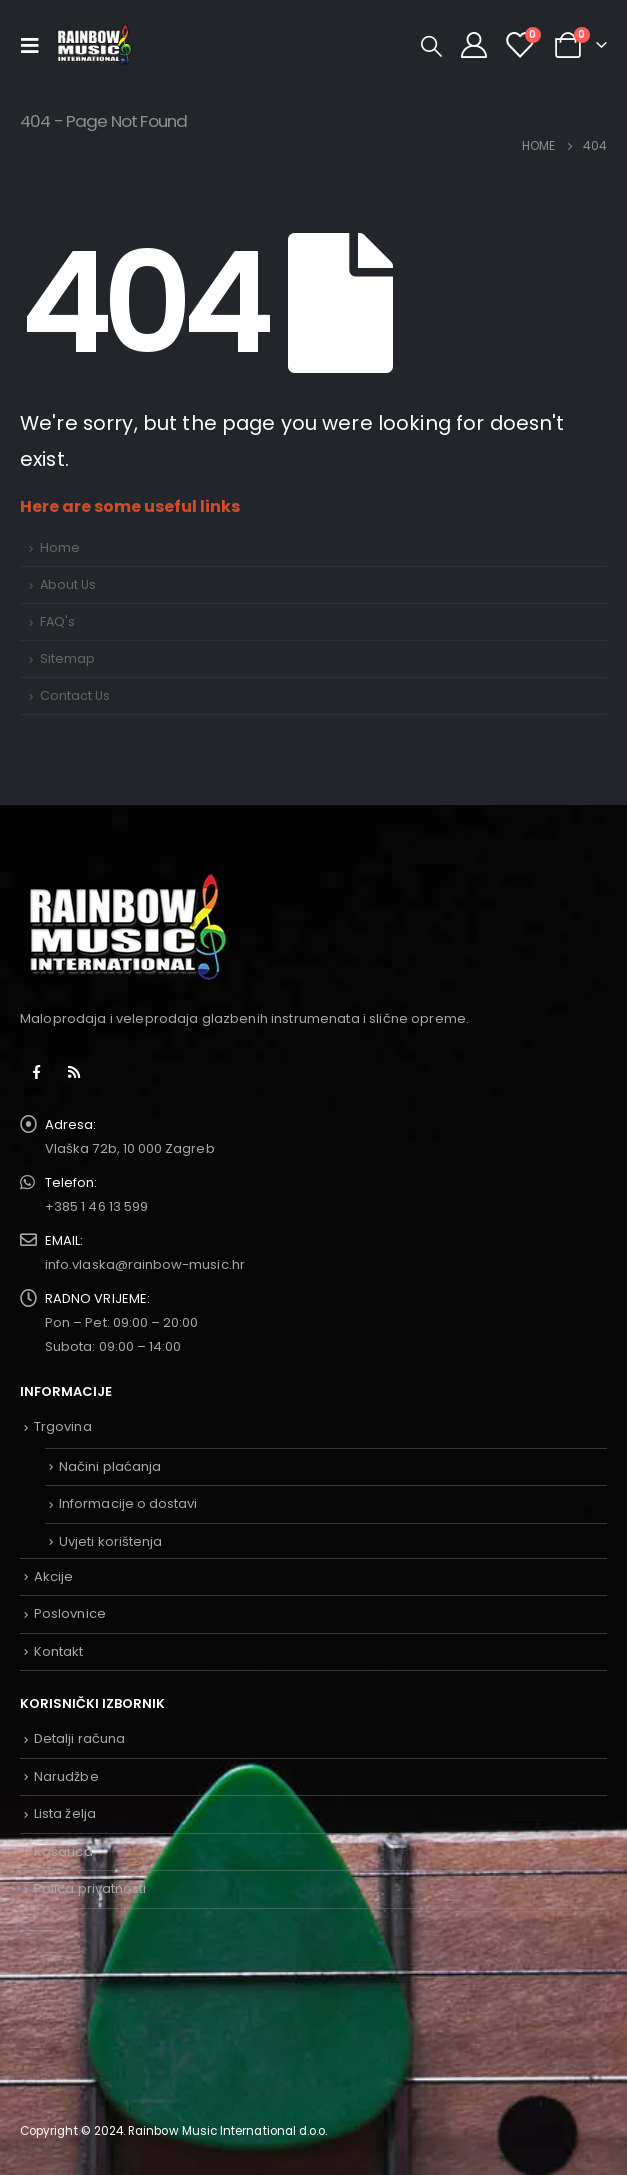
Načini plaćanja (110, 1466)
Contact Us (75, 695)
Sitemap (67, 658)
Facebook (37, 1072)
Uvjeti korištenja (110, 1541)
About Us (68, 584)
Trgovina (63, 1426)
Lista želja (65, 1813)
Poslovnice (70, 1613)
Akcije (53, 1576)
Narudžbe (66, 1776)
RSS (74, 1072)
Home (60, 547)
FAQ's (57, 621)
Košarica (63, 1851)
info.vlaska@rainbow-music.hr (145, 1264)
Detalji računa (79, 1738)
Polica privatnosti (90, 1888)
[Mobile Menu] (35, 45)
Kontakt (58, 1651)
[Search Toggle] (431, 46)
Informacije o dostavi (128, 1503)
